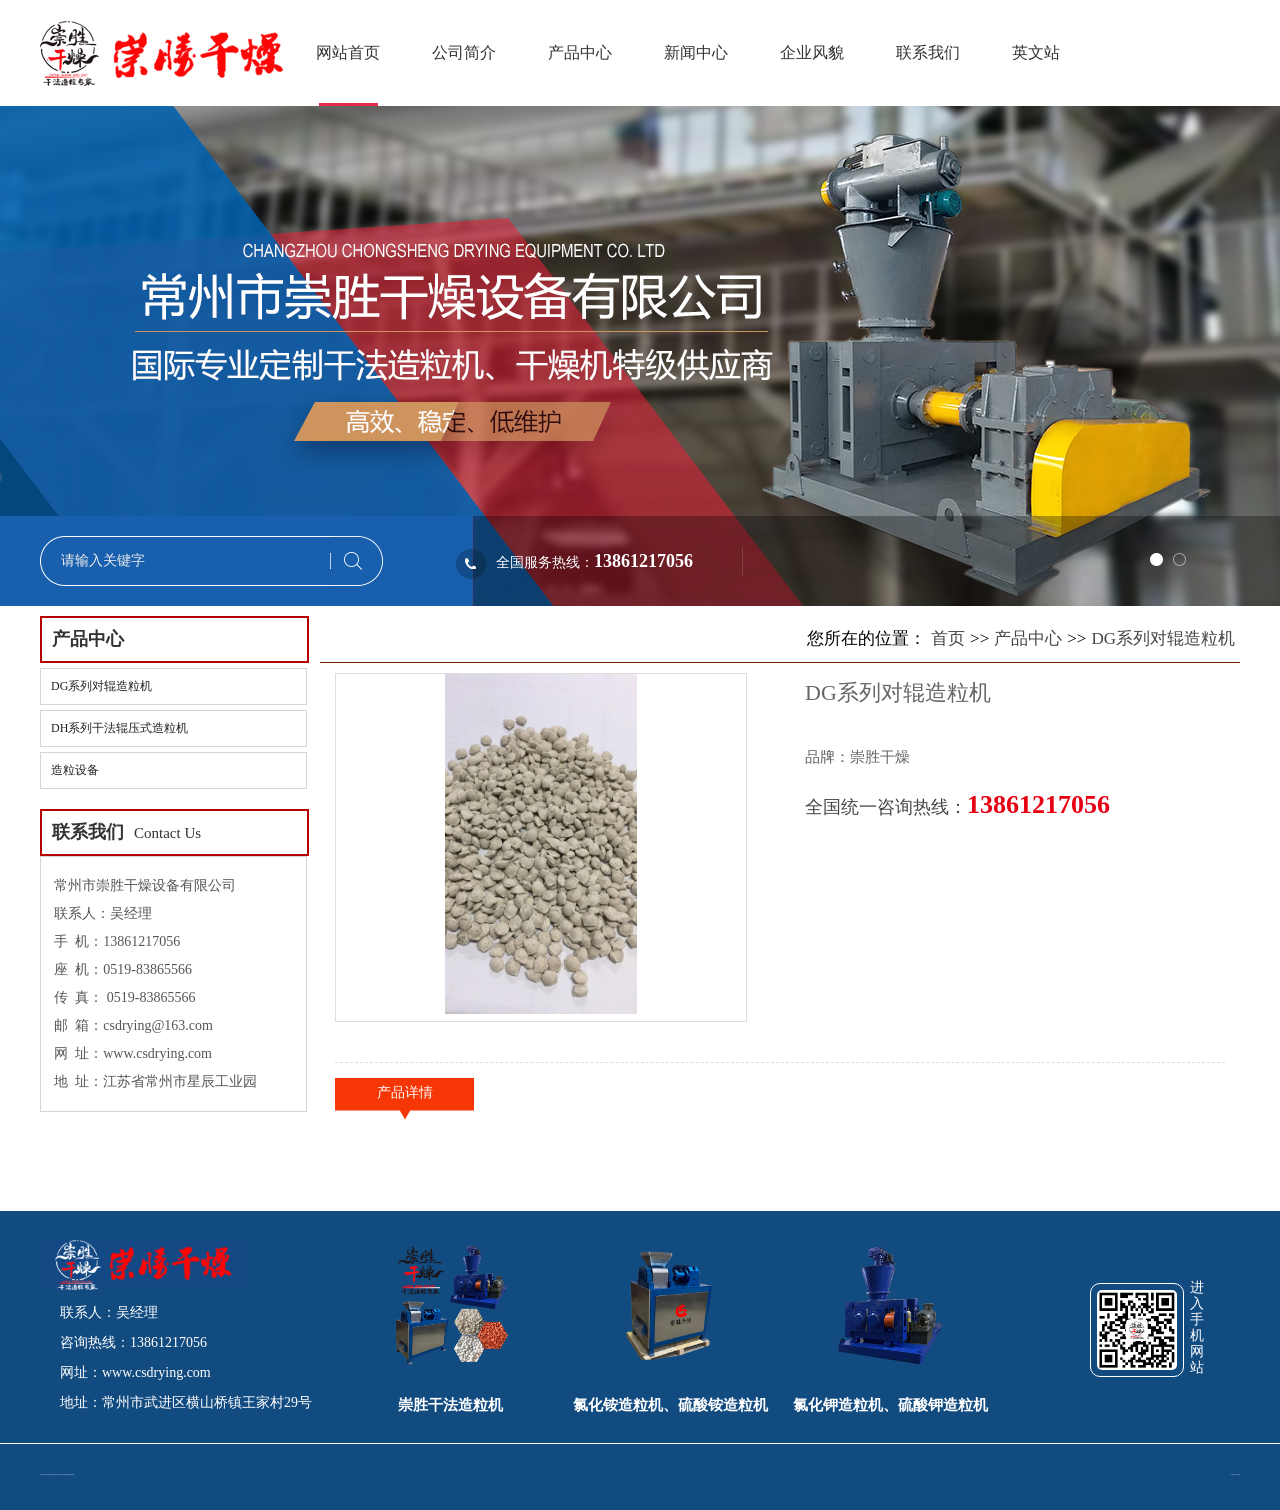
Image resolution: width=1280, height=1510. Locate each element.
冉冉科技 (1238, 1474)
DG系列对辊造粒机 (101, 686)
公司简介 (464, 52)
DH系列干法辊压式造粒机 (119, 728)
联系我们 (928, 52)
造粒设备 (75, 770)
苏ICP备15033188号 (66, 1474)
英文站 (1036, 52)
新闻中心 (696, 52)
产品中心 (580, 52)
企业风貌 (812, 52)
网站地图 (72, 1474)
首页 (948, 638)
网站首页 (348, 52)
